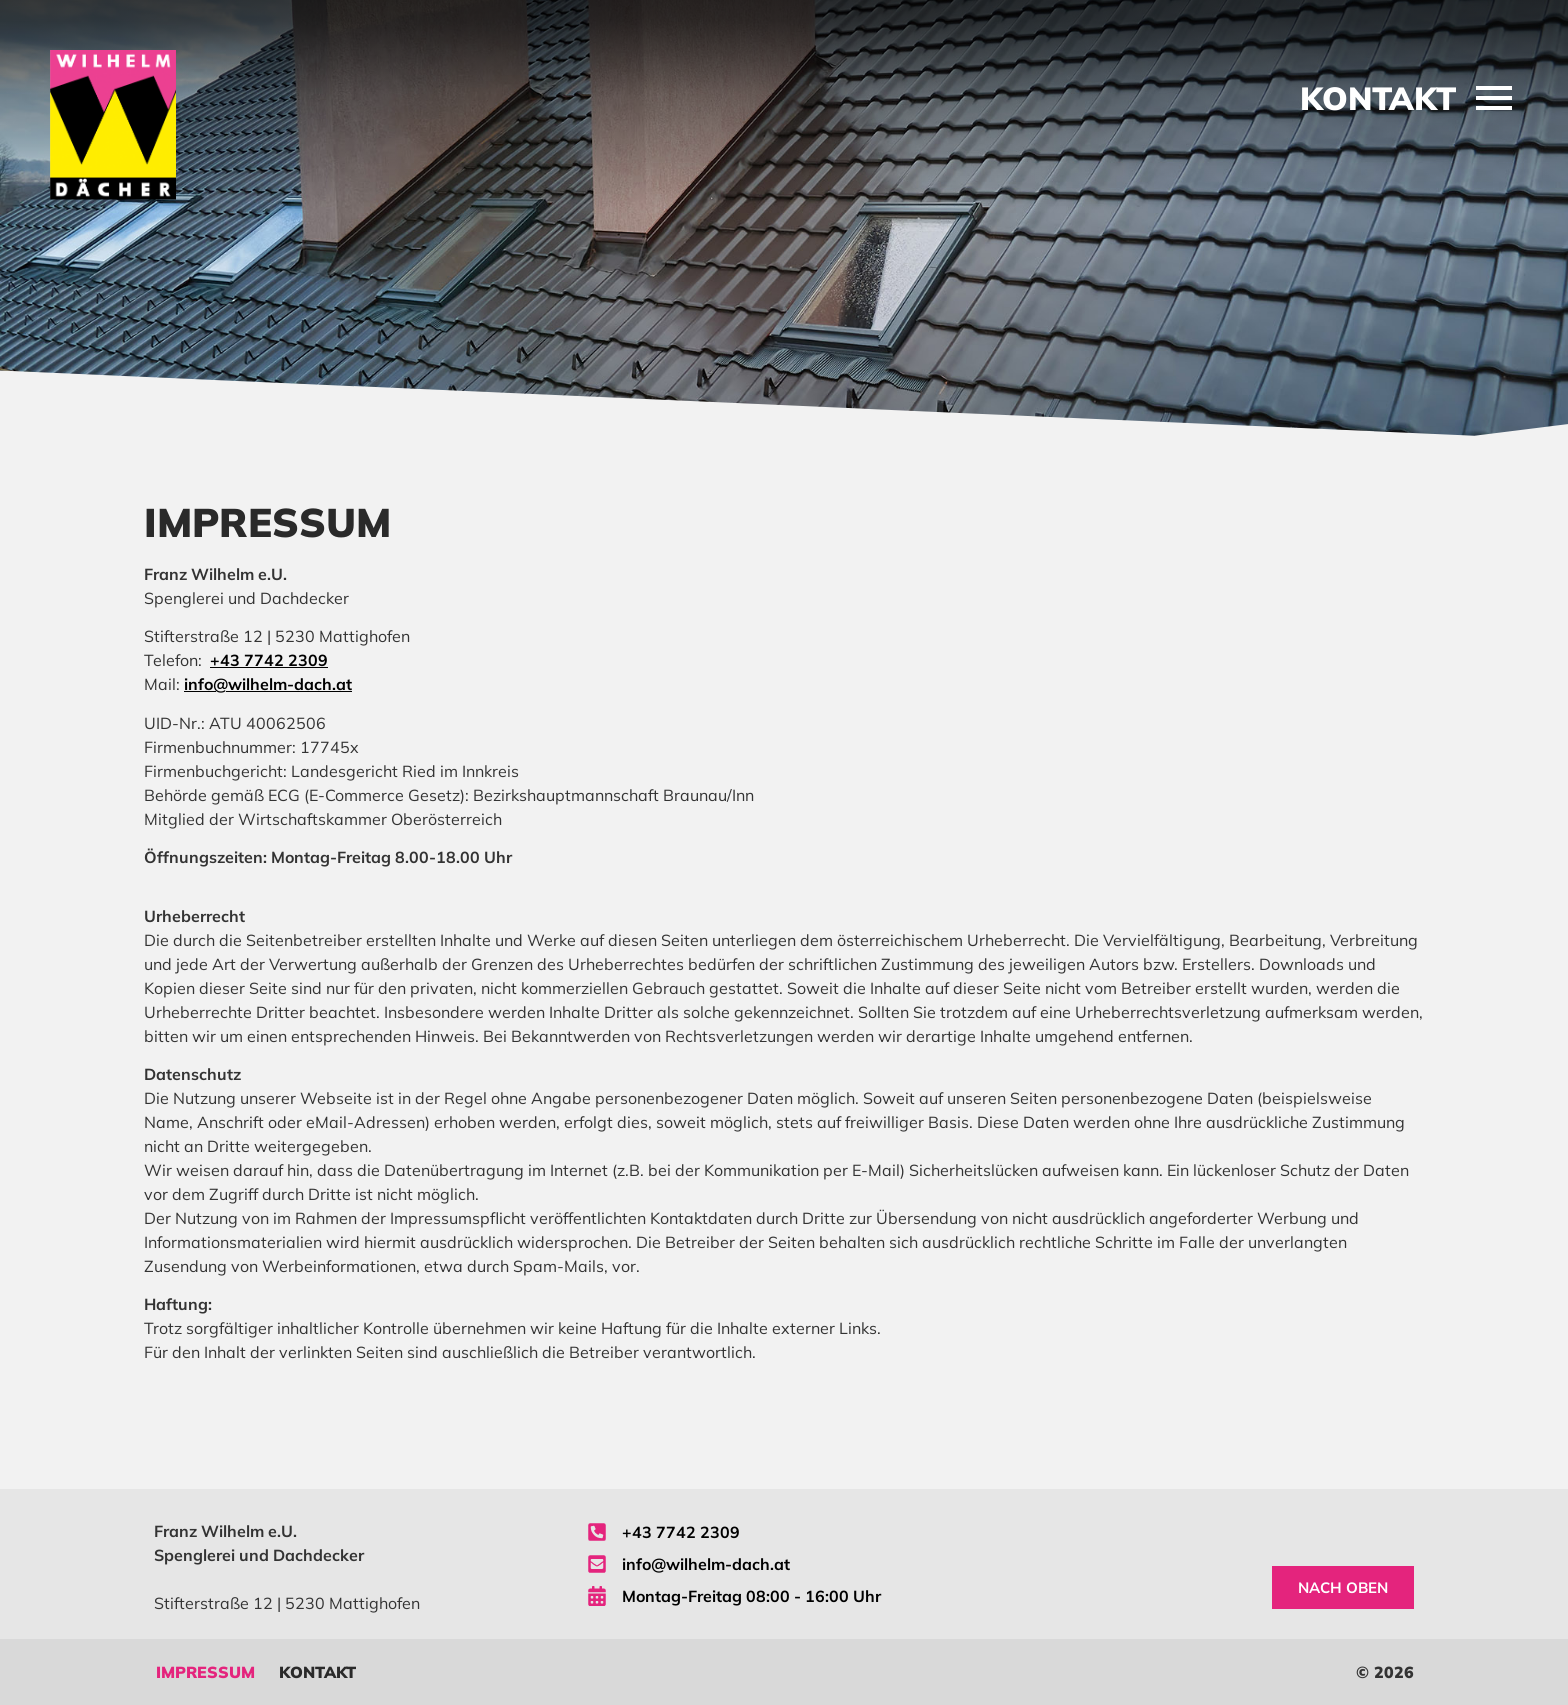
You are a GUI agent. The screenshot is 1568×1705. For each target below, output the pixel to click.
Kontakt (317, 1672)
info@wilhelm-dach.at (268, 684)
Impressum (205, 1672)
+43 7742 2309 (269, 660)
